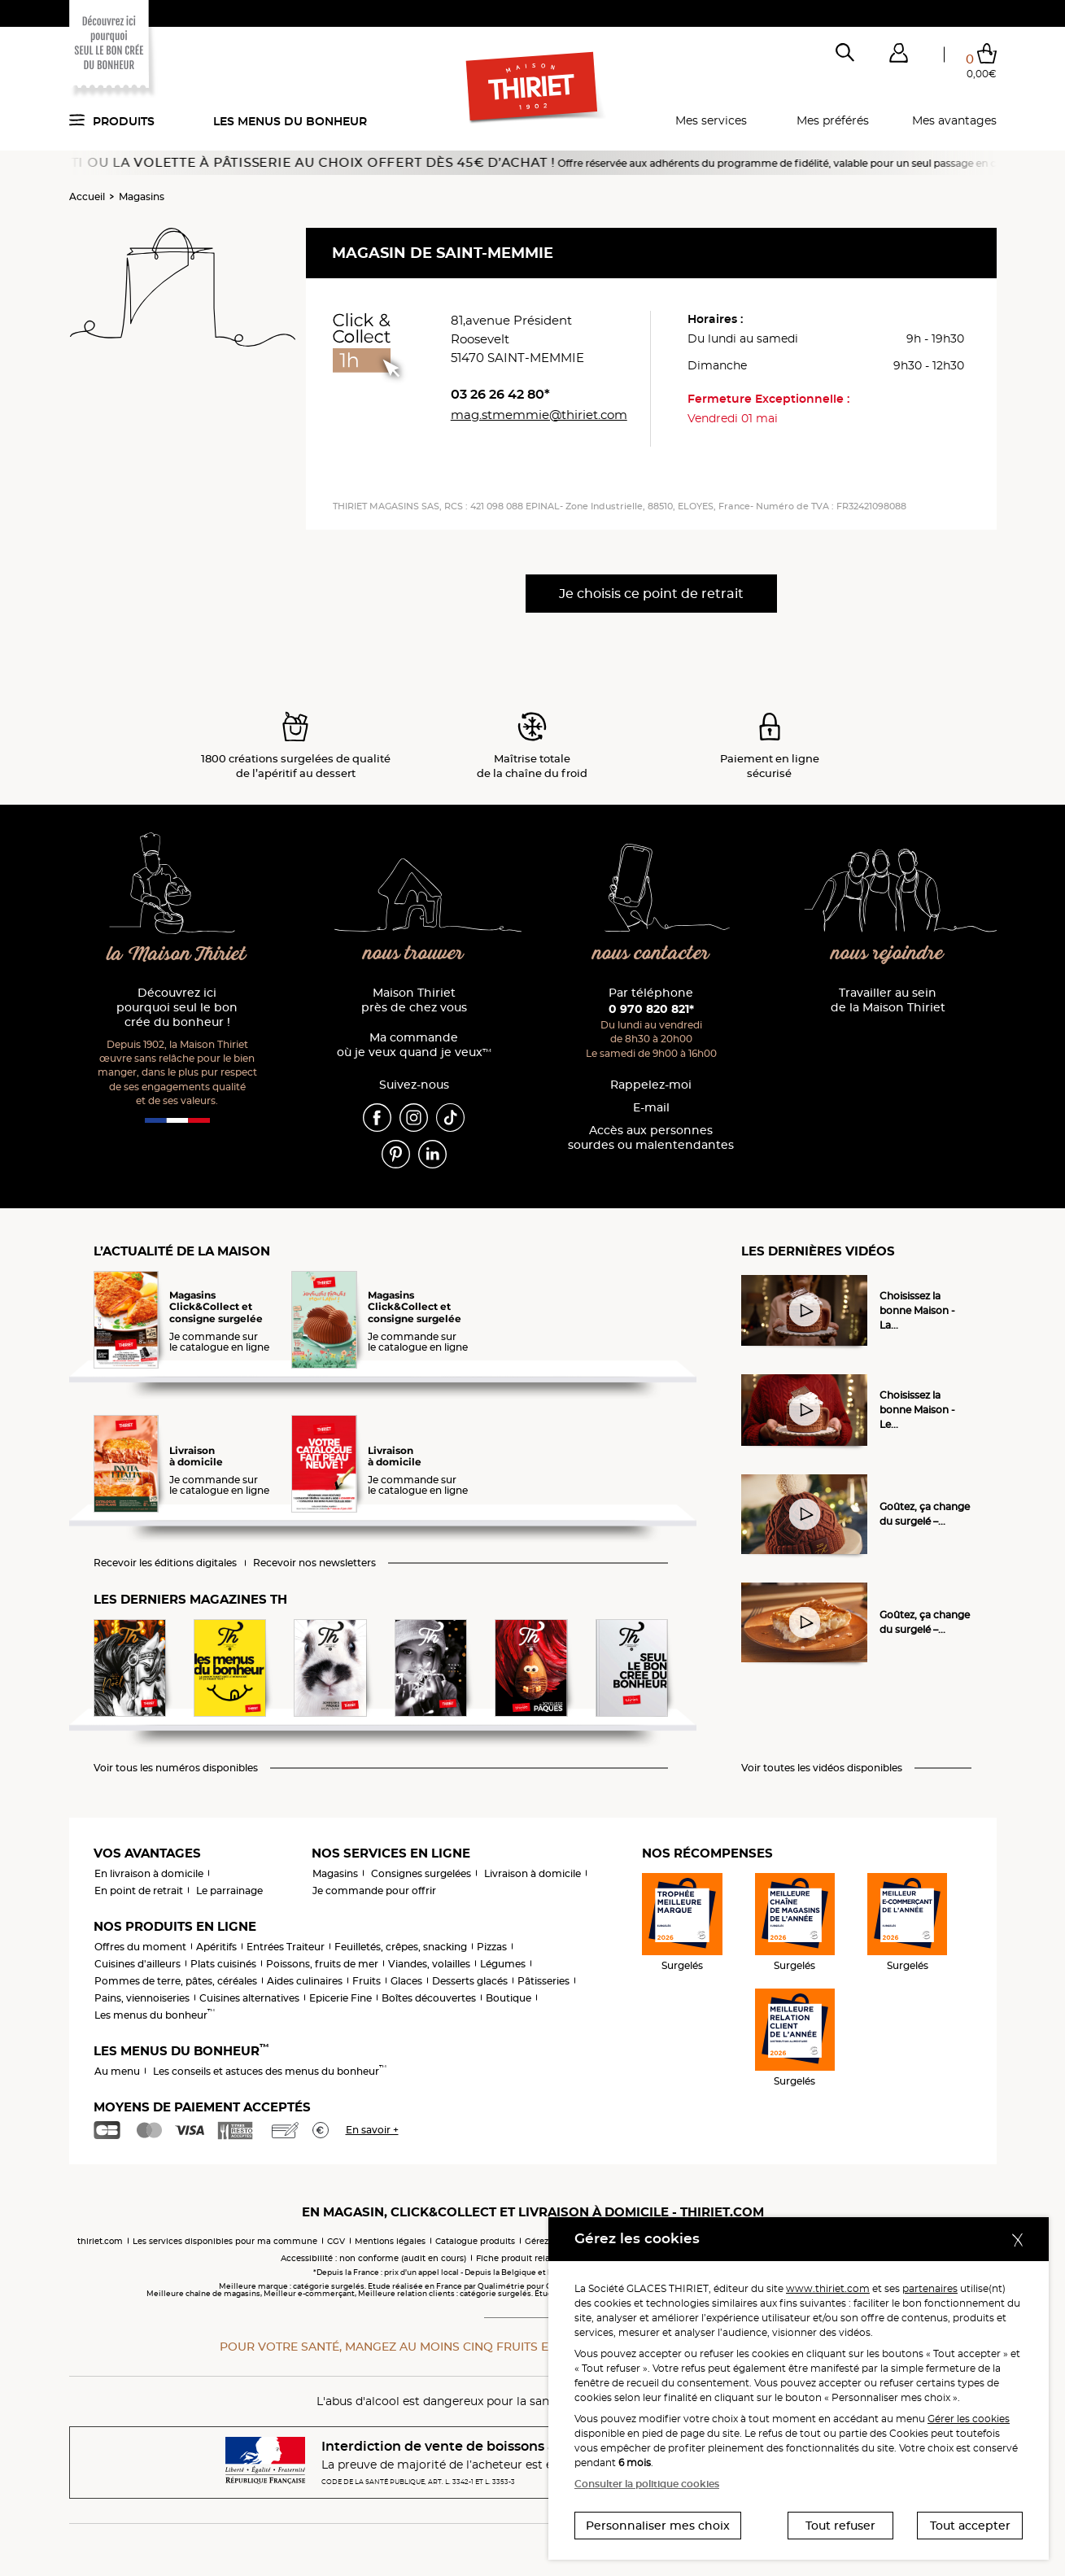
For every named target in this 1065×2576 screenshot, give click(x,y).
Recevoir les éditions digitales (165, 1563)
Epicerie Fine (340, 1998)
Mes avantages (954, 120)
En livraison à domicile (148, 1873)
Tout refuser (840, 2525)
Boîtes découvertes (429, 1998)
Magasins (141, 196)
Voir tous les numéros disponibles (176, 1768)
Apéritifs (216, 1947)
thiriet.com (100, 2241)
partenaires (930, 2288)
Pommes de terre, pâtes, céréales (175, 1981)
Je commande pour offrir (374, 1890)
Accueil (87, 196)
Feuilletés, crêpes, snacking (400, 1947)
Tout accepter (970, 2525)
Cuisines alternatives (249, 1998)
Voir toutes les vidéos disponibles (821, 1768)
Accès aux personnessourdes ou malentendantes (651, 1138)
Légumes (503, 1964)
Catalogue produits (475, 2241)
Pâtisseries (543, 1981)
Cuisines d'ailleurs (137, 1964)
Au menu (117, 2071)
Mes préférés (833, 120)
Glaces (406, 1981)
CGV (336, 2241)
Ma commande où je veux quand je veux (414, 1045)
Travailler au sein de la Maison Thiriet (888, 1000)
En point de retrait (138, 1890)
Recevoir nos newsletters (314, 1563)
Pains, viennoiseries (142, 1998)
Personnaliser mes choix (658, 2525)
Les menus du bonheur (290, 121)
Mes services (711, 120)
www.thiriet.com (828, 2288)
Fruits (366, 1981)
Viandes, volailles (429, 1964)
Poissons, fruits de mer (322, 1964)
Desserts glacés (470, 1981)
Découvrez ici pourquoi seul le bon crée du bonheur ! (177, 1007)
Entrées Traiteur (286, 1947)
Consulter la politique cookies (646, 2484)
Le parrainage (229, 1890)
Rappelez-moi (651, 1085)
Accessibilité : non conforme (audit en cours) (373, 2258)
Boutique (508, 1998)
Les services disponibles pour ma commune (225, 2241)
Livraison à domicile (532, 1873)
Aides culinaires (305, 1981)
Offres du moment (140, 1947)
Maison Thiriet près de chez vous (414, 1000)
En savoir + (372, 2130)
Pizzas (492, 1947)
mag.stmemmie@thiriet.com (539, 414)
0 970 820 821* (651, 1009)
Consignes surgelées (421, 1873)
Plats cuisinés (223, 1964)
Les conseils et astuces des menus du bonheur (269, 2071)
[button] (899, 56)
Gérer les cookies (969, 2418)
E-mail (651, 1108)
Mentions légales (390, 2241)
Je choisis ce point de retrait (651, 593)
